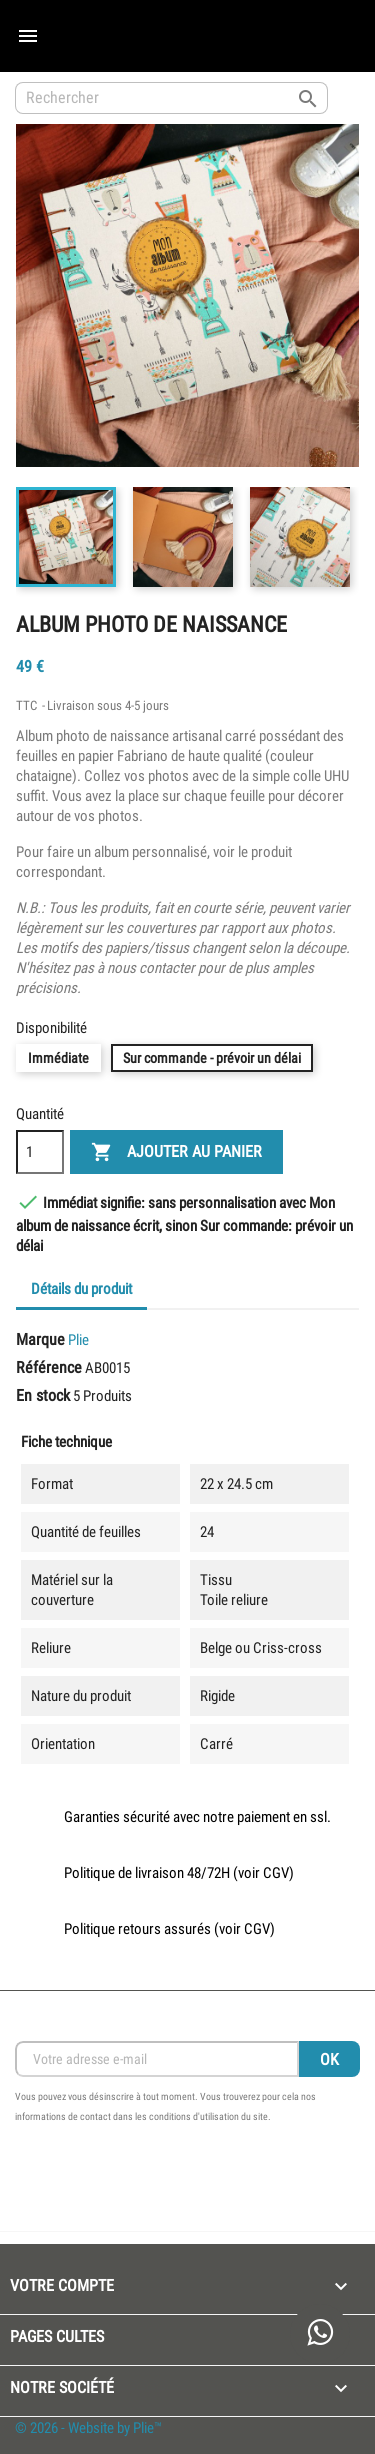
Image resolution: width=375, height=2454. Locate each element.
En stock (43, 1395)
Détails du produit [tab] (81, 1289)
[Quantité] (40, 1152)
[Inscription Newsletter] (157, 2059)
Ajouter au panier (176, 1152)
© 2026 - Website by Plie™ (88, 2428)
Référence (49, 1367)
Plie (78, 1340)
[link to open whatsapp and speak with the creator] (320, 2334)
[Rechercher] (171, 98)
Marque (40, 1339)
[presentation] (167, 2182)
